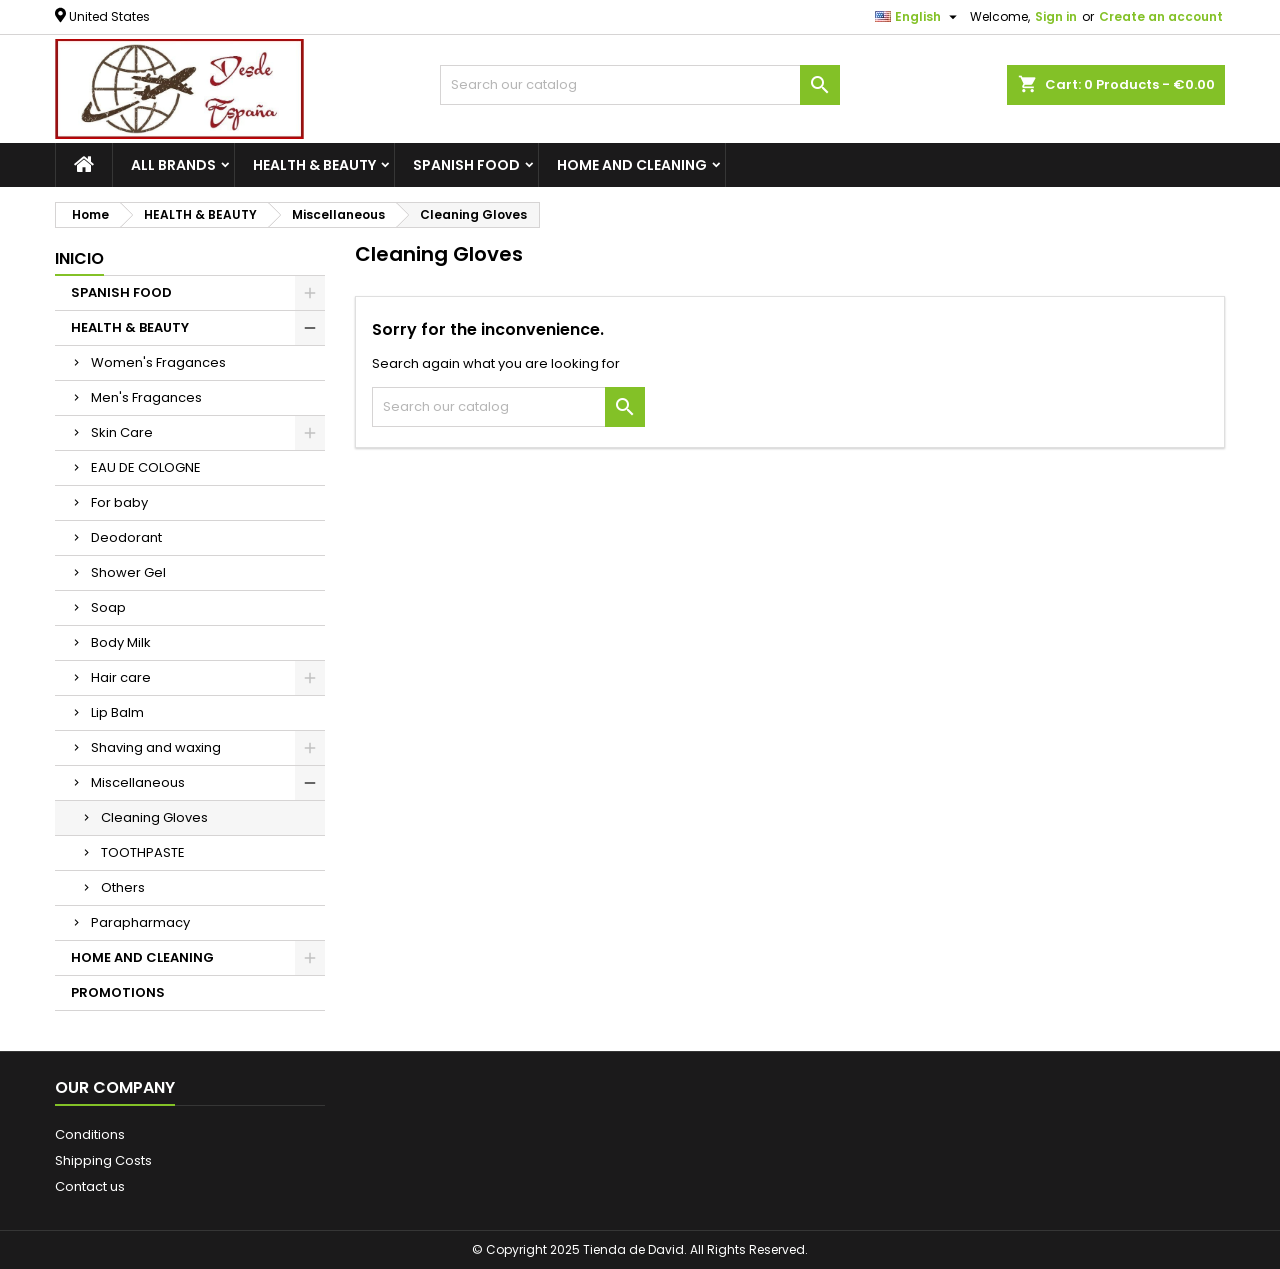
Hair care (121, 677)
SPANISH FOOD (466, 165)
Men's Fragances (146, 397)
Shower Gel (128, 572)
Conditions (90, 1134)
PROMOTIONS (118, 992)
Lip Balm (117, 712)
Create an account (1161, 16)
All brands (173, 165)
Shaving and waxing (156, 747)
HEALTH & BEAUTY (314, 165)
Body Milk (121, 642)
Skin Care (122, 432)
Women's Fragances (158, 362)
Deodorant (126, 537)
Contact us (90, 1186)
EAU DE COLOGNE (146, 467)
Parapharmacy (140, 922)
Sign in (1056, 16)
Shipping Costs (103, 1160)
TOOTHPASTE (143, 852)
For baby (119, 502)
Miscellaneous (138, 782)
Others (123, 887)
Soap (108, 607)
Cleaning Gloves (154, 817)
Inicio (79, 258)
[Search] (640, 85)
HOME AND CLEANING (632, 165)
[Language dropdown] (918, 17)
